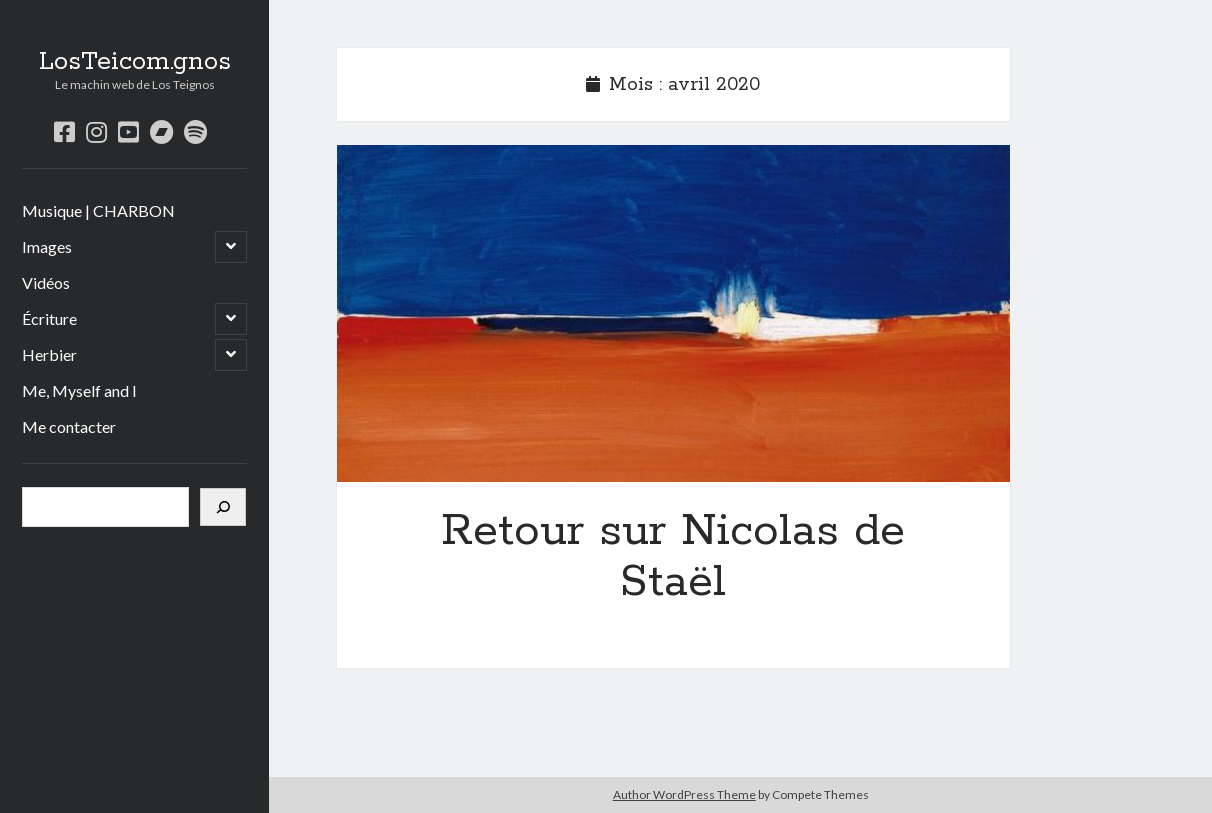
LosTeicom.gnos (135, 62)
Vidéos (46, 282)
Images (47, 246)
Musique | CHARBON (98, 210)
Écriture (49, 318)
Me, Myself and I (79, 390)
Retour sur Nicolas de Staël (673, 313)
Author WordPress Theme (684, 794)
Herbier (49, 354)
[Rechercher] (223, 507)
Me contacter (69, 426)
